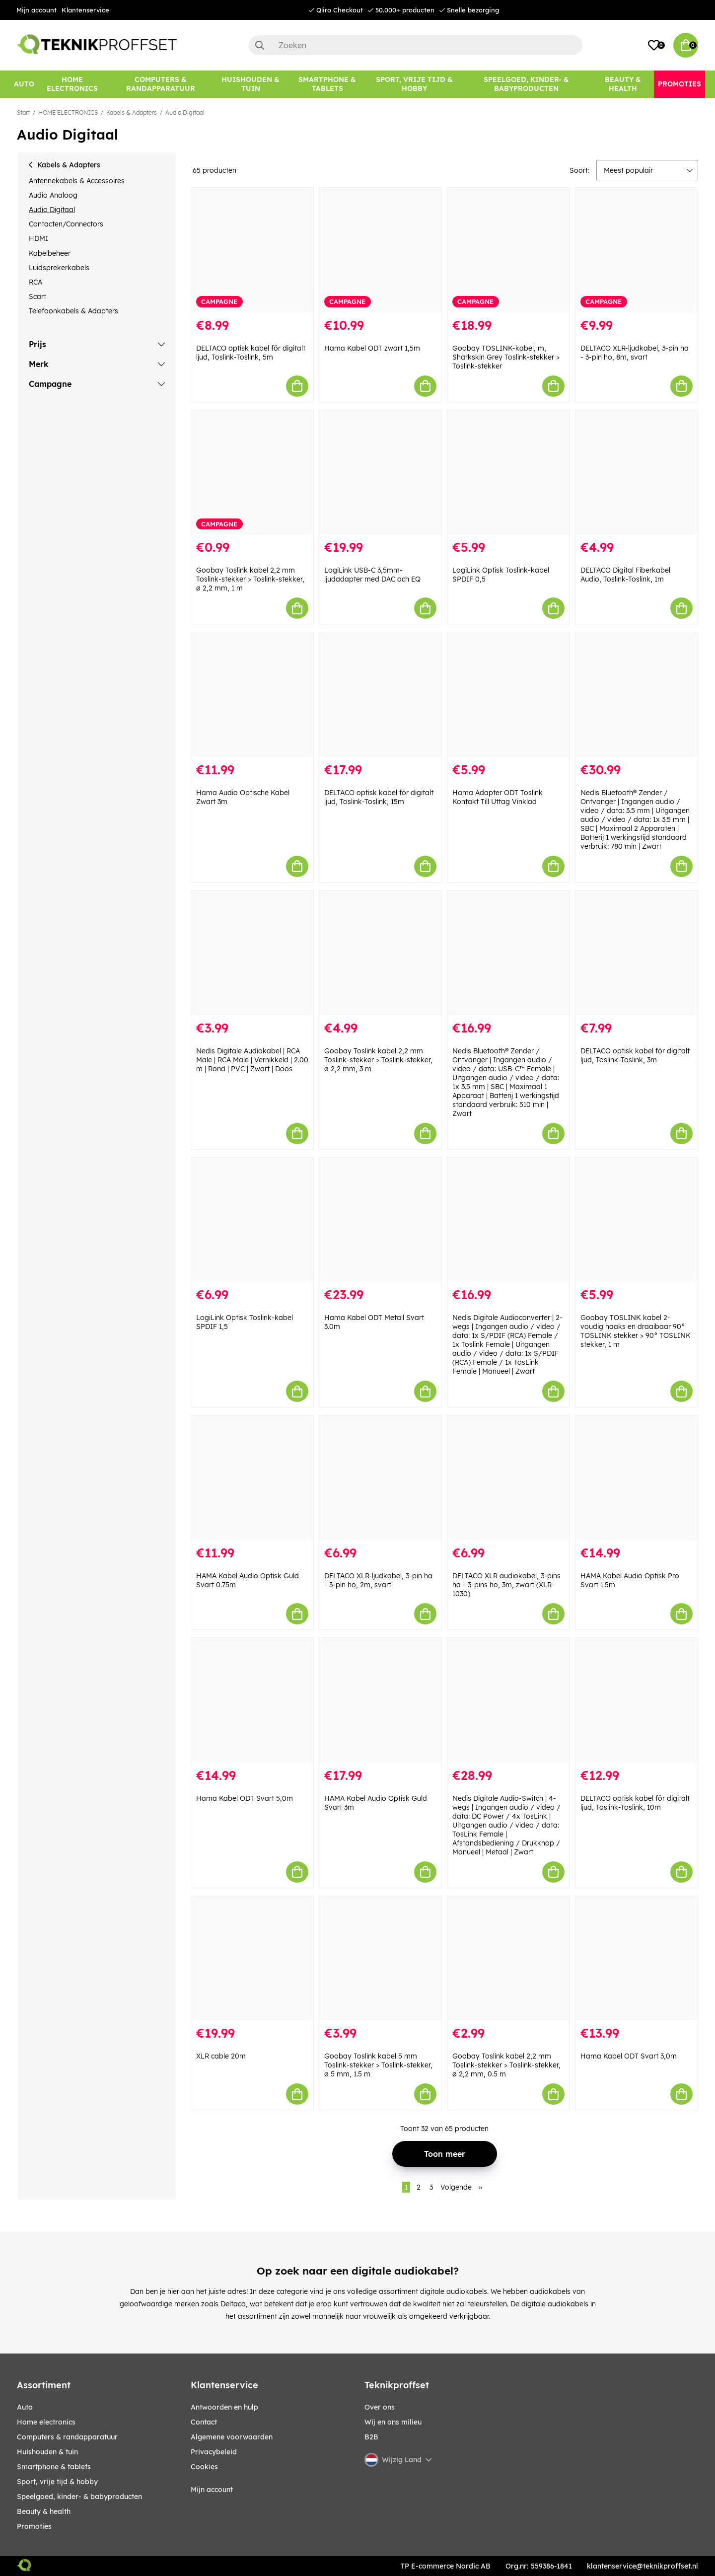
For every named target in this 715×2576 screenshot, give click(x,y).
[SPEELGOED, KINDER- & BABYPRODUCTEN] (526, 84)
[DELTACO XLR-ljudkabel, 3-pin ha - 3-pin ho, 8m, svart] (636, 250)
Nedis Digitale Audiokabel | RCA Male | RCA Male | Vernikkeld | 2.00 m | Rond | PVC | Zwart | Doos (252, 1059)
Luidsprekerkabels (59, 267)
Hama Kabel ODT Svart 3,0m (628, 2056)
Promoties (34, 2526)
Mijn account (36, 10)
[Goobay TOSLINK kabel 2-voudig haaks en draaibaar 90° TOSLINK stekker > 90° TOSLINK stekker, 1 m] (636, 1220)
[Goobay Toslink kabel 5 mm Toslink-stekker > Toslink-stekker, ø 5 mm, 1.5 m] (380, 1958)
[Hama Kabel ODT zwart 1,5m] (380, 250)
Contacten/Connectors (66, 224)
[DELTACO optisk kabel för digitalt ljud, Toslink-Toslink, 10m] (636, 1700)
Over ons (379, 2407)
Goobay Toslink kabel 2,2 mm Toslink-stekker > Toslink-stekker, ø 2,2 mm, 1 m (250, 579)
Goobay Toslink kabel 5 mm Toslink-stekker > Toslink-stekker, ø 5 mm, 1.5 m (378, 2065)
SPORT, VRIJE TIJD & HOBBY (57, 2481)
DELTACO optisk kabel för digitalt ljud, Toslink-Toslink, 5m (250, 353)
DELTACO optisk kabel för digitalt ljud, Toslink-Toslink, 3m (635, 1055)
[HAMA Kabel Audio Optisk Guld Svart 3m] (380, 1700)
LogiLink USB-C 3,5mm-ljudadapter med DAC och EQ (372, 575)
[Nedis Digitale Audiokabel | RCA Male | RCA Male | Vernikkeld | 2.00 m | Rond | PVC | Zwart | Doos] (252, 952)
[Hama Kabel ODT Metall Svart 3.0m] (380, 1220)
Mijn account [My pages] (212, 2489)
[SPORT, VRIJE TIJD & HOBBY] (414, 84)
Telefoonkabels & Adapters (73, 310)
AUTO (25, 2407)
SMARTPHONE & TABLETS (54, 2466)
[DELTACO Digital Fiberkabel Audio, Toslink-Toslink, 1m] (636, 472)
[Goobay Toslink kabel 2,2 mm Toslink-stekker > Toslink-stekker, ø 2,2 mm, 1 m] (252, 472)
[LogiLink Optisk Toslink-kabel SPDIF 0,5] (508, 472)
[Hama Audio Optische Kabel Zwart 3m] (252, 694)
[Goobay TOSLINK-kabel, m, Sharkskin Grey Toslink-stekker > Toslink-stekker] (508, 250)
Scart (37, 296)
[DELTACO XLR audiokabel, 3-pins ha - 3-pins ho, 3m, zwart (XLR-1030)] (508, 1477)
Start (23, 112)
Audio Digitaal (185, 112)
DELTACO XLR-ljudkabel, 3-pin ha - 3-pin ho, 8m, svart (634, 353)
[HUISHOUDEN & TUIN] (250, 84)
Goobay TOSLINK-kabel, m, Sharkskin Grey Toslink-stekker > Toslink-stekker (506, 357)
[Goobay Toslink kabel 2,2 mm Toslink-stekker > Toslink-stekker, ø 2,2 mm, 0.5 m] (508, 1958)
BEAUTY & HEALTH (44, 2511)
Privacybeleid (214, 2451)
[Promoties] (679, 84)
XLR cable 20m (221, 2056)
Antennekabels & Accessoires (77, 180)
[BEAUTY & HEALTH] (623, 84)
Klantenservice (85, 10)
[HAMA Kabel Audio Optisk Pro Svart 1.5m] (636, 1477)
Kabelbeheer (50, 253)
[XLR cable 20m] (252, 1958)
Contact (204, 2422)
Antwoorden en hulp (224, 2407)
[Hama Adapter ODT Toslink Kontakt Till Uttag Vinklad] (508, 694)
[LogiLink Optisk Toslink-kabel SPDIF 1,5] (252, 1220)
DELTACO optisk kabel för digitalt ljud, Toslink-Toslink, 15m (378, 797)
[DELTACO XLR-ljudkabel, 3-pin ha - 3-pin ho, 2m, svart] (380, 1477)
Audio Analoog (53, 195)
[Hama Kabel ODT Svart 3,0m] (636, 1958)
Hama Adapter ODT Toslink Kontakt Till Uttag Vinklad (497, 797)
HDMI (38, 238)
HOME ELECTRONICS (68, 112)
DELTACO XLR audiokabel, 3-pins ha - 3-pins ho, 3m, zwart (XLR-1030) (506, 1584)
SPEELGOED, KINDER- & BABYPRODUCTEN (79, 2496)
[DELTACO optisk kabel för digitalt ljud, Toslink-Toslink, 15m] (380, 694)
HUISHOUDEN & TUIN (47, 2451)
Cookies (204, 2466)
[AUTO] (24, 84)
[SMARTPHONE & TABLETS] (327, 84)
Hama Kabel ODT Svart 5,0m (244, 1798)
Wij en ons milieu (393, 2422)
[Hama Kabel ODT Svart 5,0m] (252, 1700)
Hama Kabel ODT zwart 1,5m (372, 348)
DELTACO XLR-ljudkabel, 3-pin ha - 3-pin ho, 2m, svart (378, 1580)
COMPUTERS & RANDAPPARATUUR (67, 2436)
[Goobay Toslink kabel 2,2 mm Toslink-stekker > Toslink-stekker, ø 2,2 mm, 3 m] (380, 952)
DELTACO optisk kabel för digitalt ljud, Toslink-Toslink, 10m (635, 1803)
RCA (35, 282)
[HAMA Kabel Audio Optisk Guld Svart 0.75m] (252, 1477)
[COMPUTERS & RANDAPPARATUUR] (160, 84)
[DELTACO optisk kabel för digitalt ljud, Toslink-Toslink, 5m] (252, 250)
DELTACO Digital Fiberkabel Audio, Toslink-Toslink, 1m (625, 575)
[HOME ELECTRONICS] (72, 84)
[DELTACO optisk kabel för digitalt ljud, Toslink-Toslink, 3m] (636, 952)
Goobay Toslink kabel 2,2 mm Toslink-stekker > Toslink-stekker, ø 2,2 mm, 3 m (378, 1059)
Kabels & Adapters (131, 112)
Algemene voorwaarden (232, 2436)
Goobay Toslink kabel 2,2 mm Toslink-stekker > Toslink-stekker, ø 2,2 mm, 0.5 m (506, 2065)
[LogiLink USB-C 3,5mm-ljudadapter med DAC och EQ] (380, 472)
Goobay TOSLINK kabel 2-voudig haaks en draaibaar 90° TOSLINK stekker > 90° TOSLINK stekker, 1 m (635, 1331)
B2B (371, 2436)
